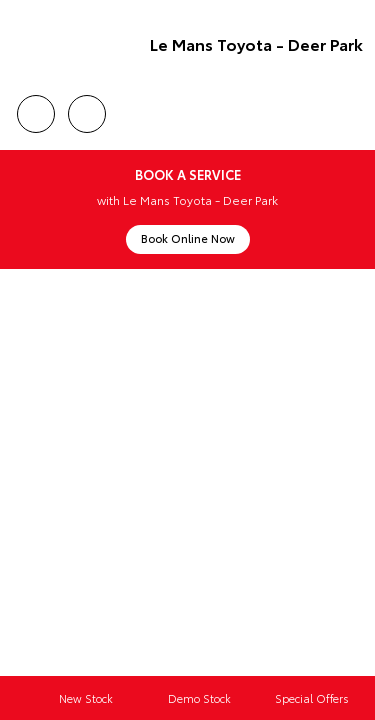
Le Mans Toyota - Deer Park (256, 43)
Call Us (36, 110)
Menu (351, 114)
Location (87, 110)
